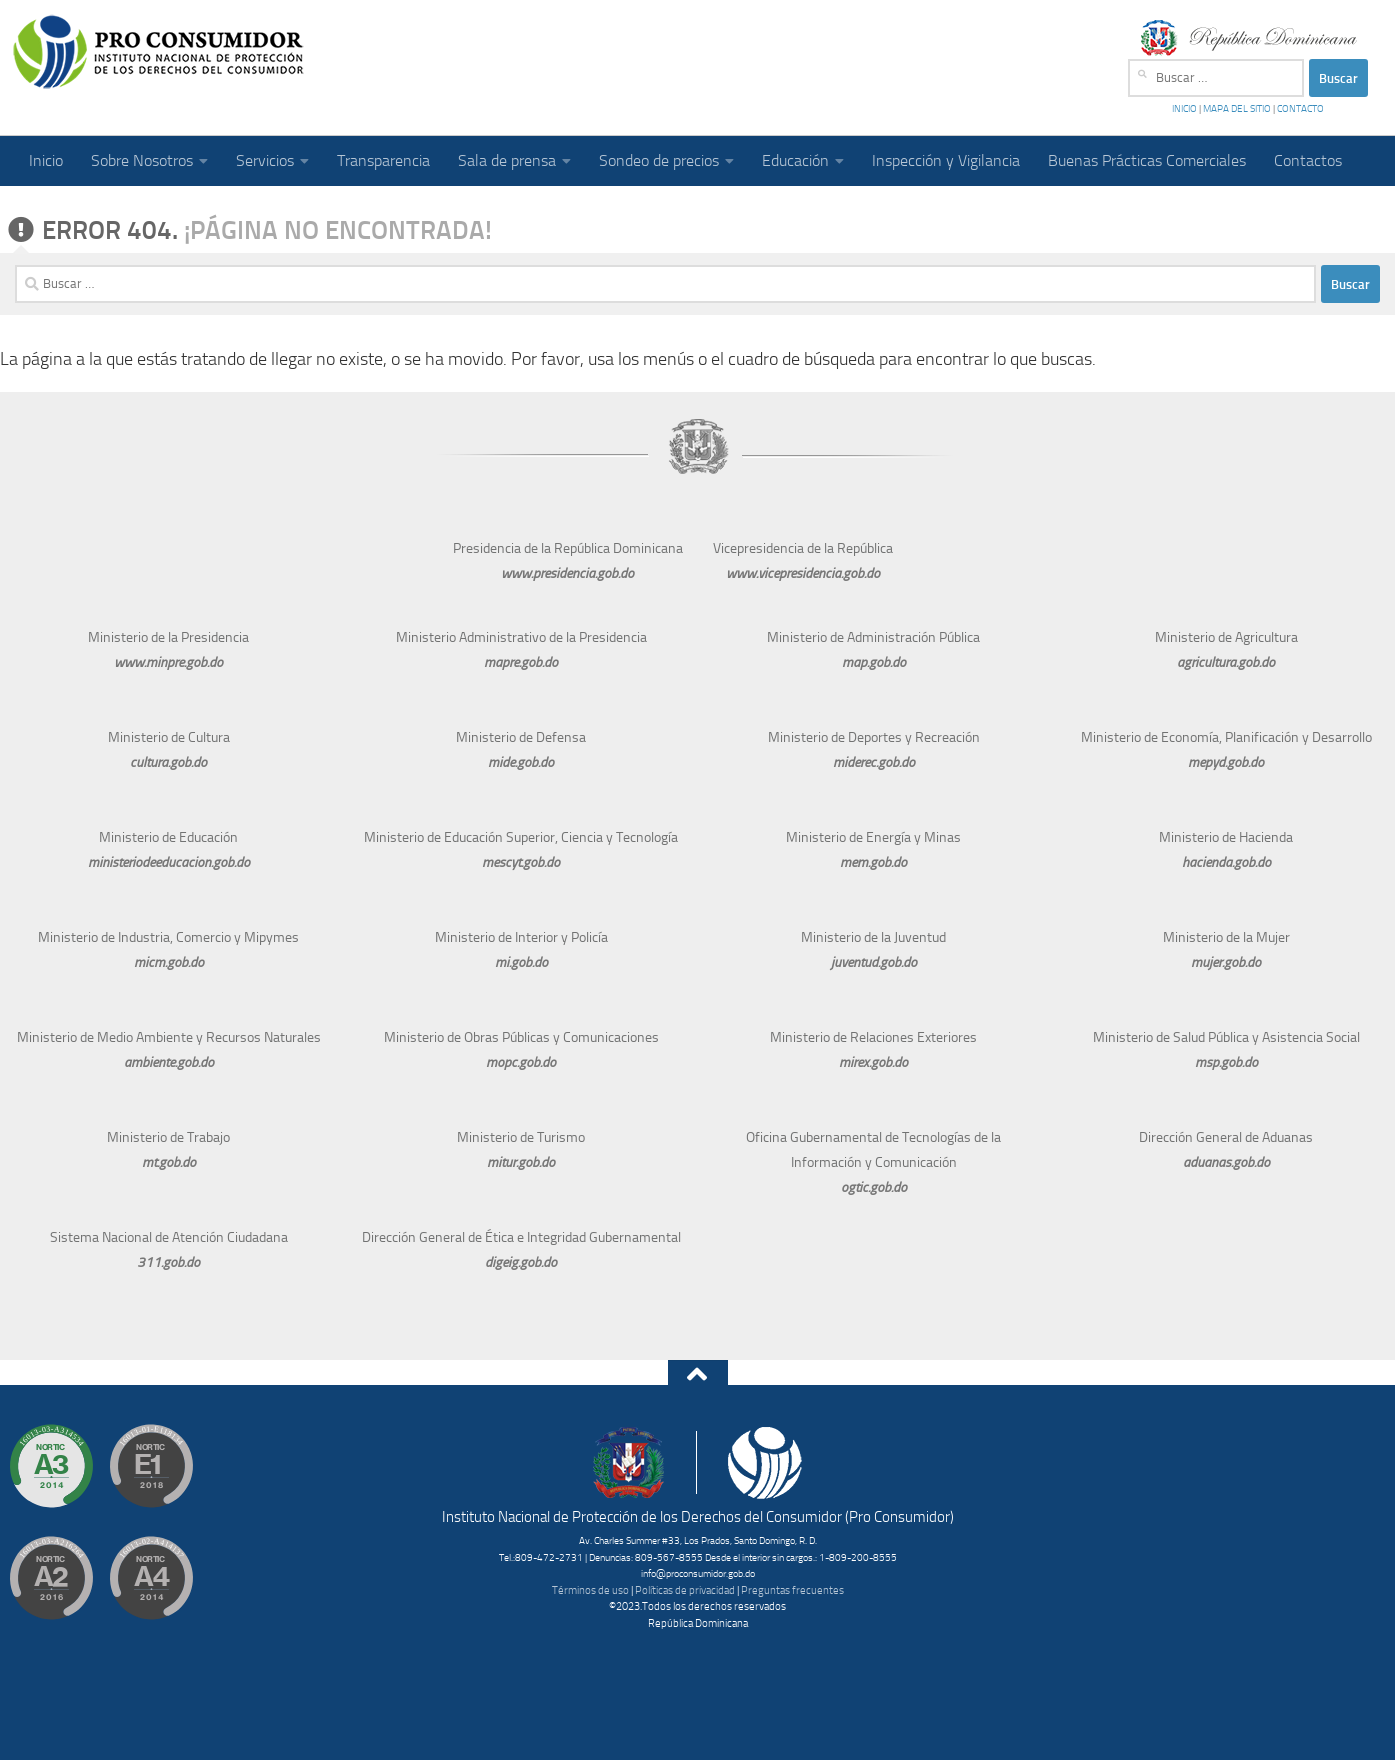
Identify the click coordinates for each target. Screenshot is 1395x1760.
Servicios (265, 160)
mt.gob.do (169, 1162)
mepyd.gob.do (1226, 762)
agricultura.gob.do (1226, 662)
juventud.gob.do (874, 962)
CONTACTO (1299, 109)
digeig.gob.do (521, 1262)
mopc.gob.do (521, 1062)
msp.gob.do (1226, 1062)
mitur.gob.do (521, 1162)
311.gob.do (168, 1262)
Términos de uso (590, 1590)
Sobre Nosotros (142, 160)
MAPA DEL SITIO (1237, 109)
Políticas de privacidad (685, 1590)
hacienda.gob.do (1226, 862)
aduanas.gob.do (1226, 1162)
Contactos (1308, 160)
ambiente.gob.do (169, 1062)
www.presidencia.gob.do (567, 573)
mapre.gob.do (521, 662)
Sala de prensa (507, 160)
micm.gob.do (169, 962)
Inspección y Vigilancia (946, 160)
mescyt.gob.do (521, 862)
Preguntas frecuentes (792, 1590)
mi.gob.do (521, 962)
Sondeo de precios (659, 160)
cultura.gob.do (168, 762)
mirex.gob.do (873, 1062)
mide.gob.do (521, 762)
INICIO (1185, 109)
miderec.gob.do (874, 762)
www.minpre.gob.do (168, 662)
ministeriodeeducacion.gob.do (169, 862)
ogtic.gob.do (874, 1187)
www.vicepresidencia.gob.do (803, 573)
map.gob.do (874, 662)
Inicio (46, 160)
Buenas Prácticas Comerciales (1147, 160)
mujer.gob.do (1226, 962)
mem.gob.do (873, 862)
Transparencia (383, 160)
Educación (795, 160)
